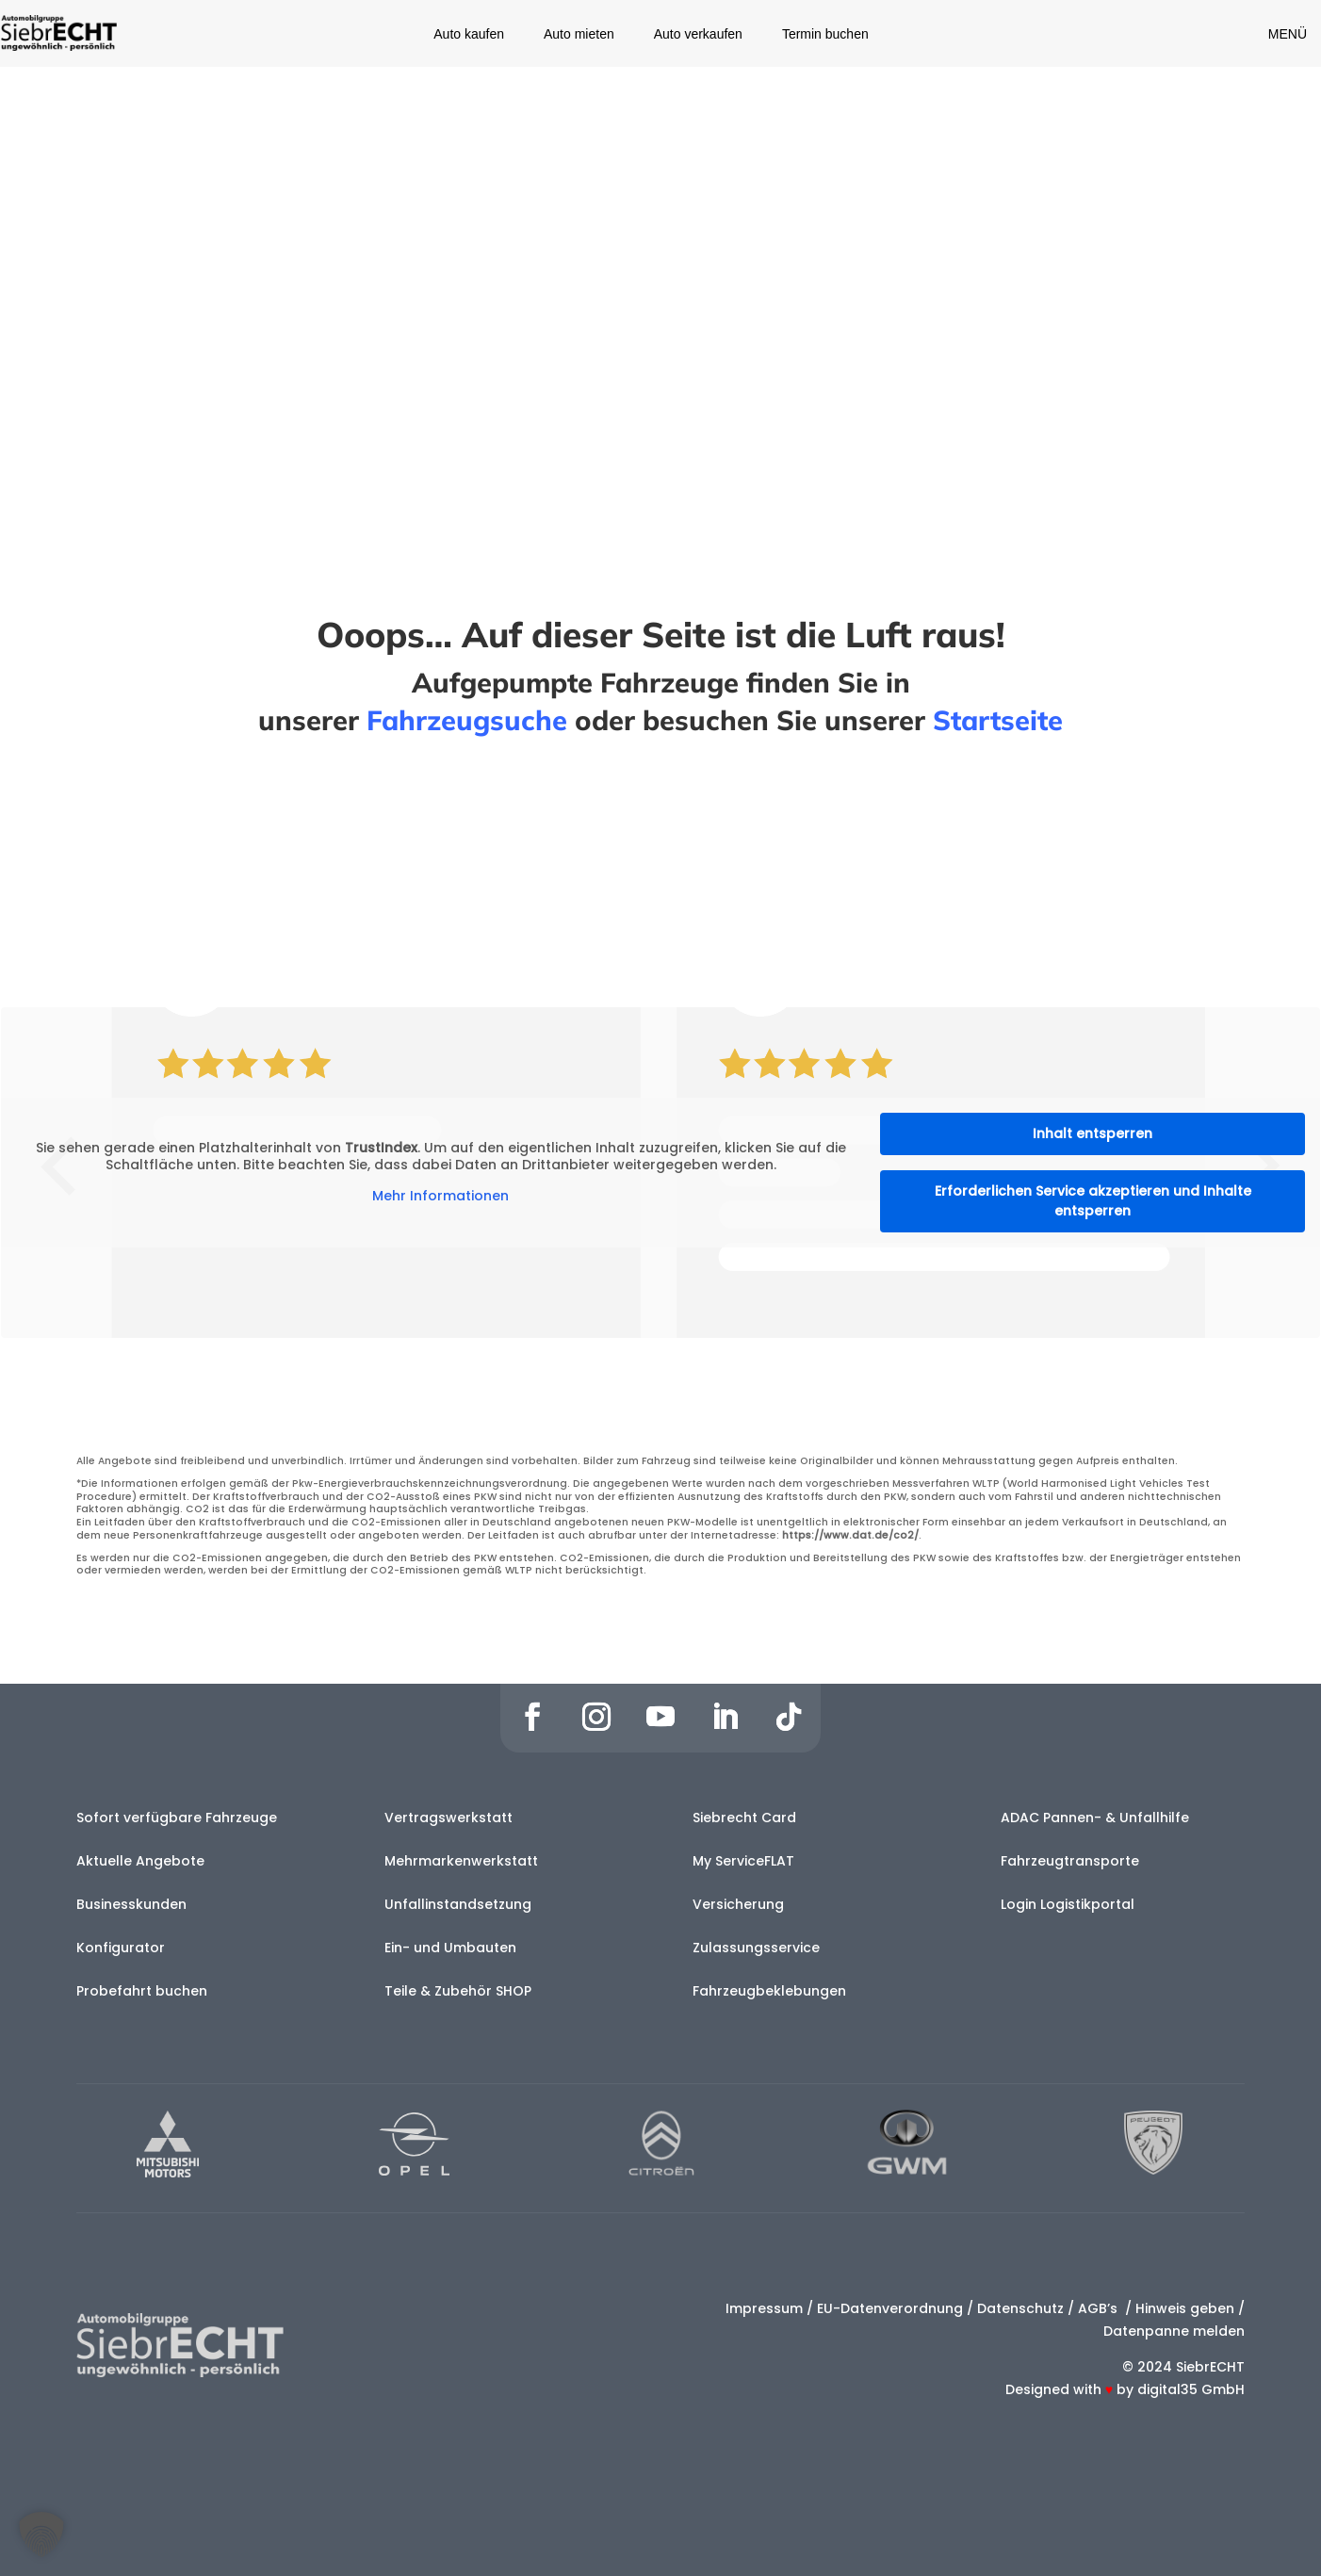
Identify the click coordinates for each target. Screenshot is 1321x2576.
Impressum (764, 2308)
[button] (41, 2534)
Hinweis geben (1184, 2308)
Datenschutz (1020, 2308)
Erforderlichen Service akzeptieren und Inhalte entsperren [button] (1093, 1201)
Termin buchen (825, 34)
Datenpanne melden (1174, 2331)
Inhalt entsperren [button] (1092, 1133)
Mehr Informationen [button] (440, 1196)
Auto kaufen (468, 34)
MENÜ (1287, 33)
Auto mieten (579, 34)
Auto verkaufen (698, 34)
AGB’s (1099, 2308)
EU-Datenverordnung (890, 2308)
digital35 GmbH (1191, 2389)
